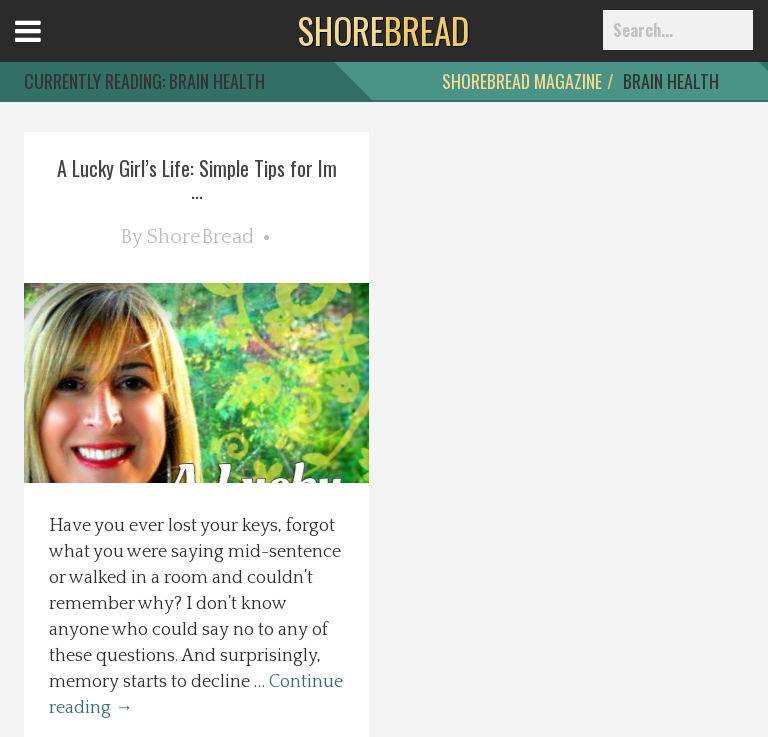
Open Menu (52, 49)
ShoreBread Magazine (522, 81)
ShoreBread (200, 237)
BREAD (383, 30)
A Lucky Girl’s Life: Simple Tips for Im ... (197, 179)
